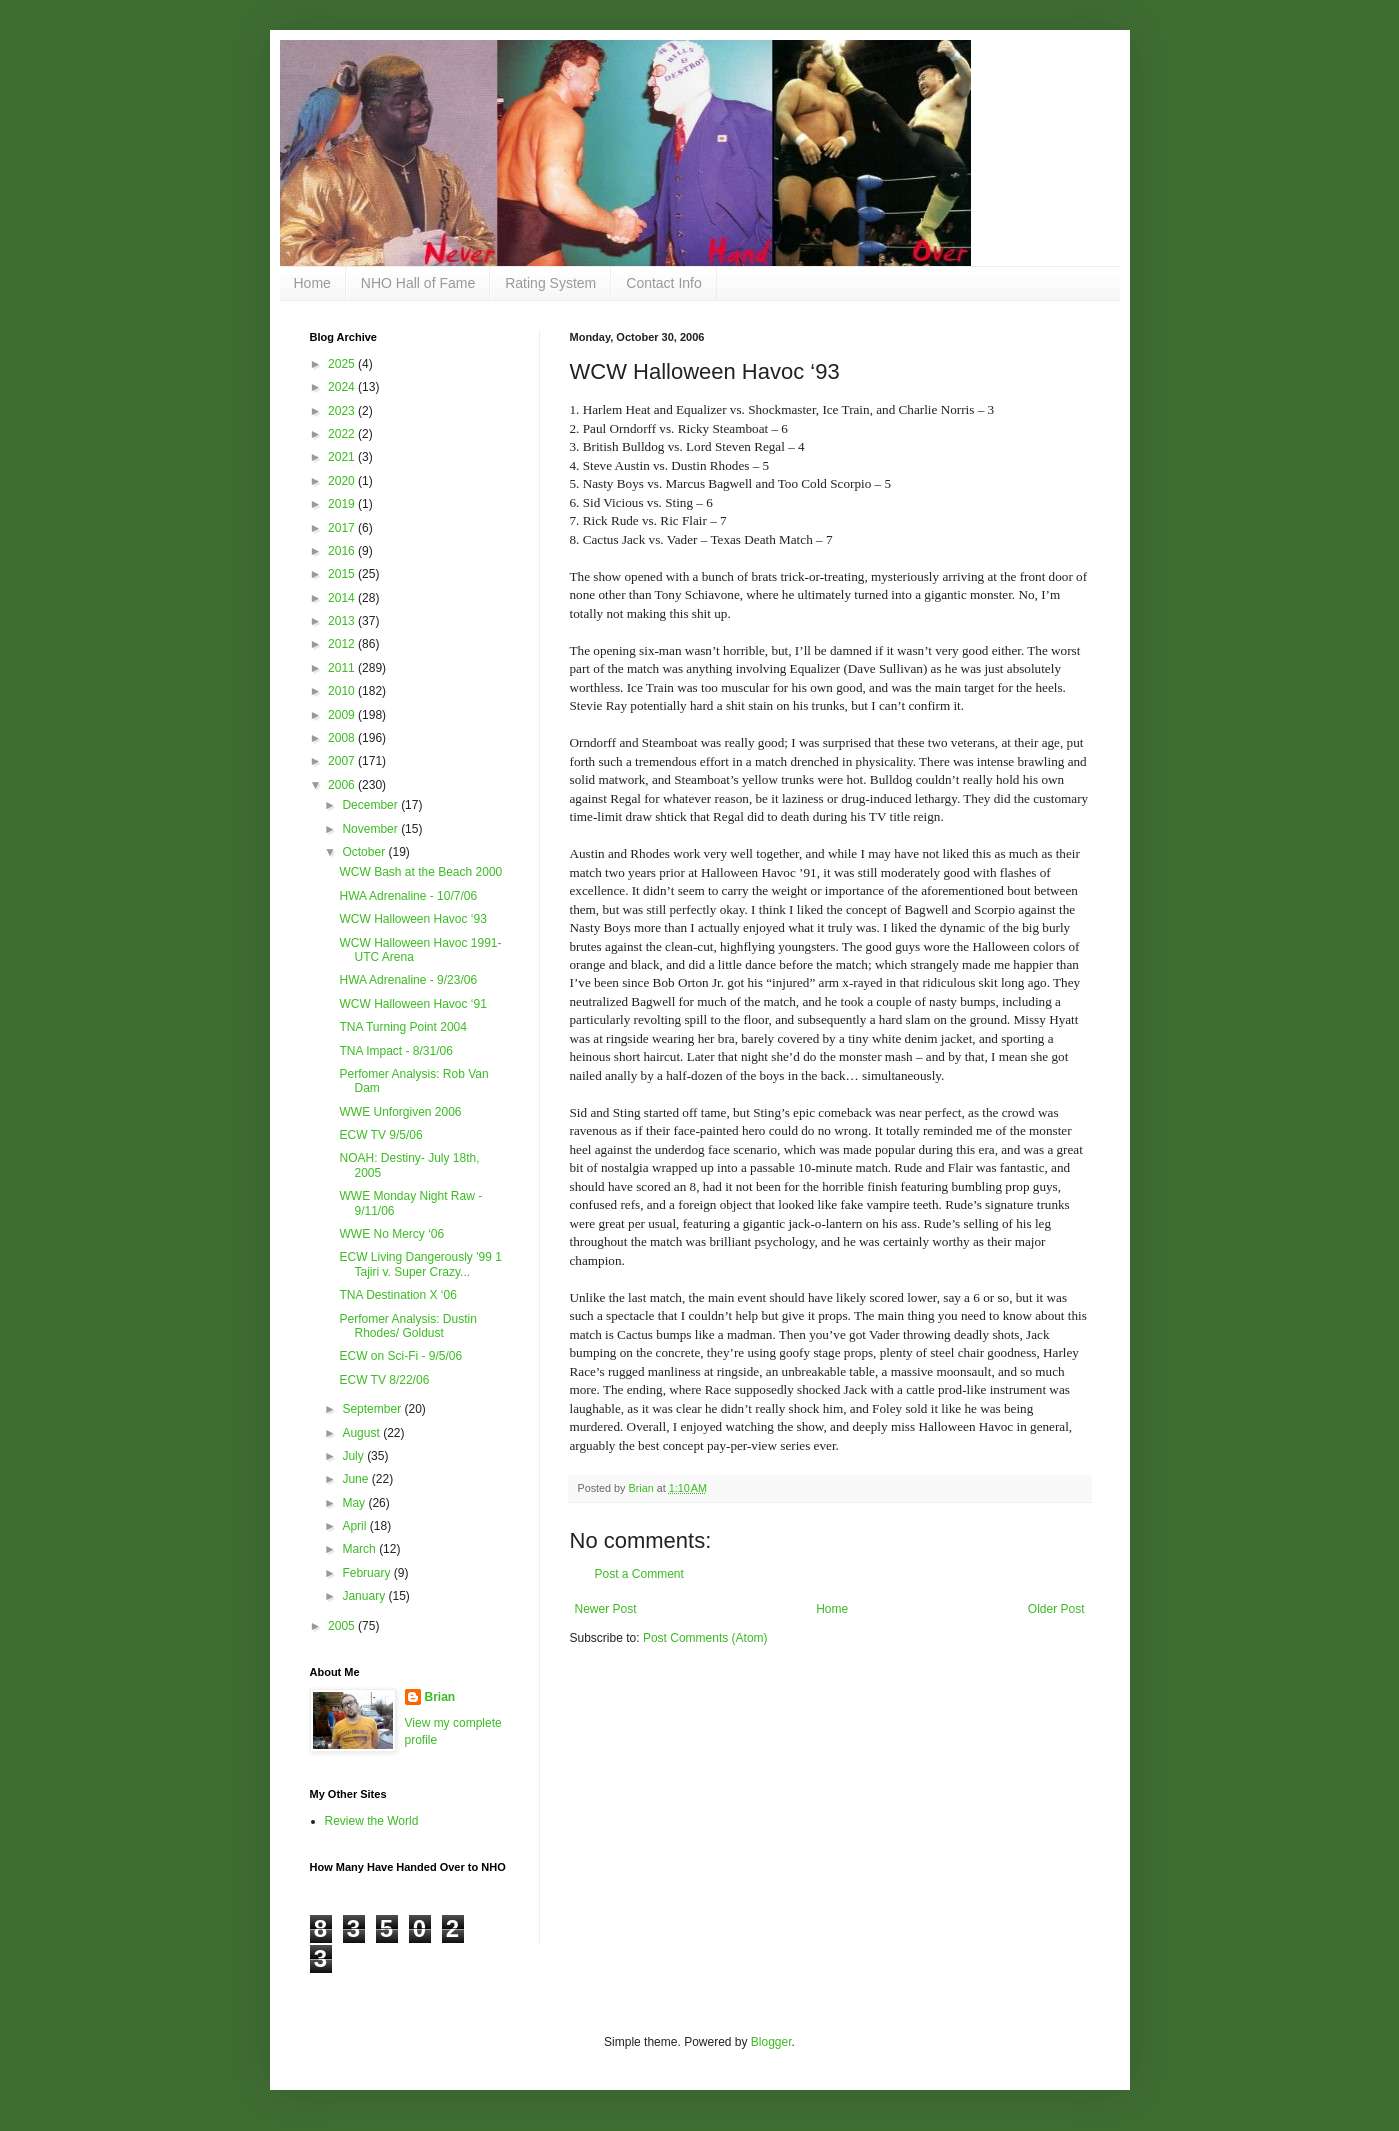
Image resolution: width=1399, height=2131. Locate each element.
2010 (343, 691)
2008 (343, 738)
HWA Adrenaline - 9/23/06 (408, 980)
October (365, 852)
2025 (343, 364)
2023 (343, 411)
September (373, 1409)
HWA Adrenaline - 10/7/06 (408, 896)
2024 (343, 387)
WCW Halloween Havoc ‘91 (412, 1004)
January (365, 1596)
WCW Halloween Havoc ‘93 (412, 919)
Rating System (550, 283)
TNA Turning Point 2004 (402, 1027)
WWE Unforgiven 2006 (400, 1112)
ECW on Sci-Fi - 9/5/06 (400, 1356)
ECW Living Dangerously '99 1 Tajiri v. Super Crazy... (420, 1264)
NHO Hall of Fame (418, 283)
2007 (343, 761)
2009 (343, 715)
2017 (343, 528)
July (354, 1456)
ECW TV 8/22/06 (384, 1380)
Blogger (771, 2042)
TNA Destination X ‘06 (397, 1295)
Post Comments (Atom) (705, 1638)
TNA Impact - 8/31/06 (395, 1051)
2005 (343, 1626)
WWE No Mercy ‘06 (391, 1234)
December (371, 805)
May (355, 1503)
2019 (343, 504)
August (362, 1433)
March (360, 1549)
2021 (343, 457)
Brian (440, 1697)
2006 (343, 785)
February (367, 1573)
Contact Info (664, 283)
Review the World (372, 1821)
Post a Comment (639, 1574)
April (355, 1526)
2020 (343, 481)
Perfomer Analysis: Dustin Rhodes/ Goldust (407, 1326)
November (371, 829)
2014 (343, 598)
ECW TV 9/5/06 (380, 1135)
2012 (343, 644)
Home (312, 283)
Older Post (1056, 1609)
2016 (343, 551)
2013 (343, 621)
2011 (343, 668)
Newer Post (606, 1609)
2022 (343, 434)
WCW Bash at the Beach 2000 (420, 872)
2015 (343, 574)
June (356, 1479)
